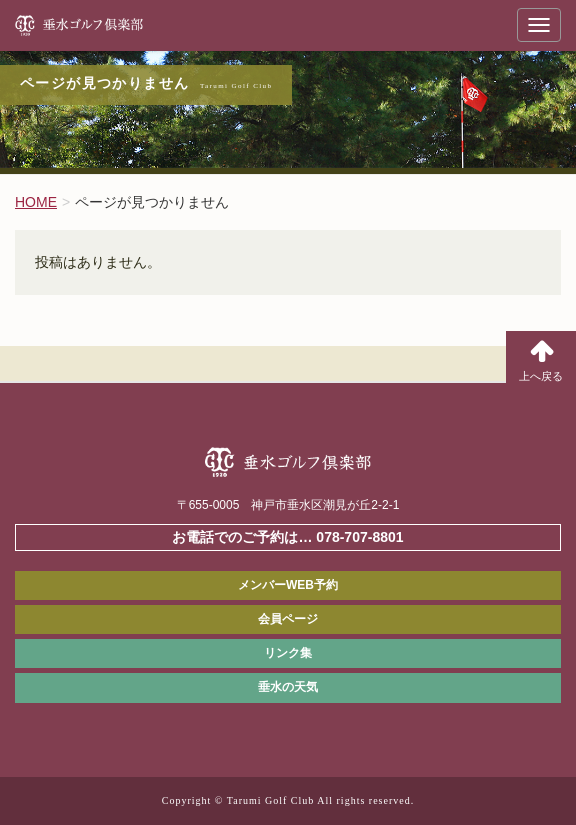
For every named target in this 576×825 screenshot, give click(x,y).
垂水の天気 (288, 687)
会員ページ (288, 619)
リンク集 (288, 653)
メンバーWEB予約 (288, 585)
